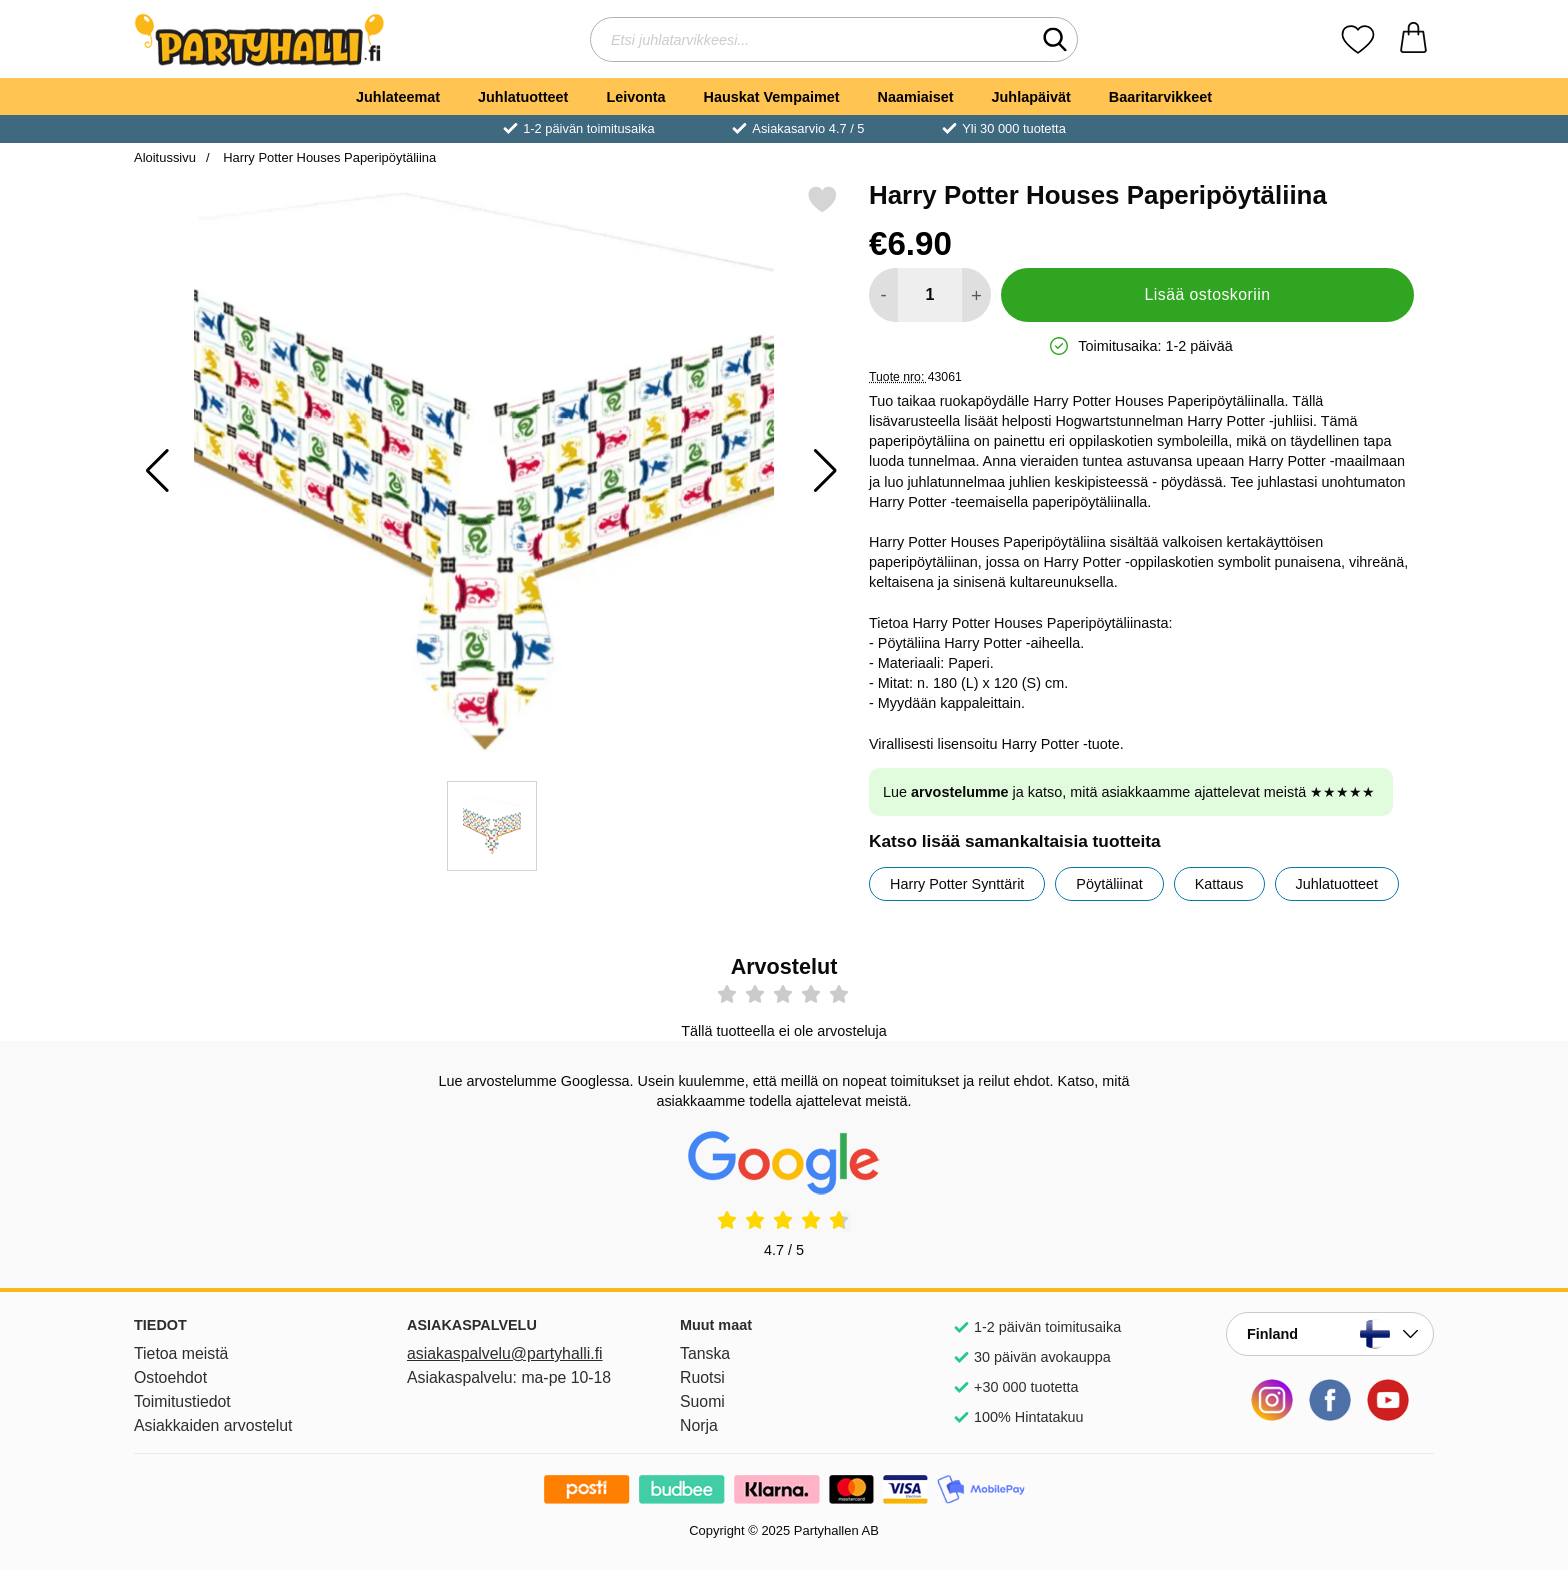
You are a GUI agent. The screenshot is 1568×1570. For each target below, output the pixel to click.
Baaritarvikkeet (1160, 97)
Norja (699, 1425)
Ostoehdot (170, 1377)
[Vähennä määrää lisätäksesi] (883, 295)
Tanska (705, 1353)
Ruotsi (702, 1377)
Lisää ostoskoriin (1208, 294)
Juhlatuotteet (523, 97)
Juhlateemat (398, 97)
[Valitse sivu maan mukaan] (1330, 1334)
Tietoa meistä (181, 1353)
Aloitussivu (165, 157)
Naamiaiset (916, 97)
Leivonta (635, 97)
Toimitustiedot (182, 1401)
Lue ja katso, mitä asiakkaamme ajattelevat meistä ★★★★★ (1129, 792)
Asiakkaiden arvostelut (213, 1425)
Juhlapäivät (1031, 97)
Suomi (702, 1401)
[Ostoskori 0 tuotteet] (1413, 39)
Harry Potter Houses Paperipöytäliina (328, 157)
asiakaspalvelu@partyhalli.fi (505, 1353)
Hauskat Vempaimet (772, 97)
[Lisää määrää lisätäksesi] (976, 295)
